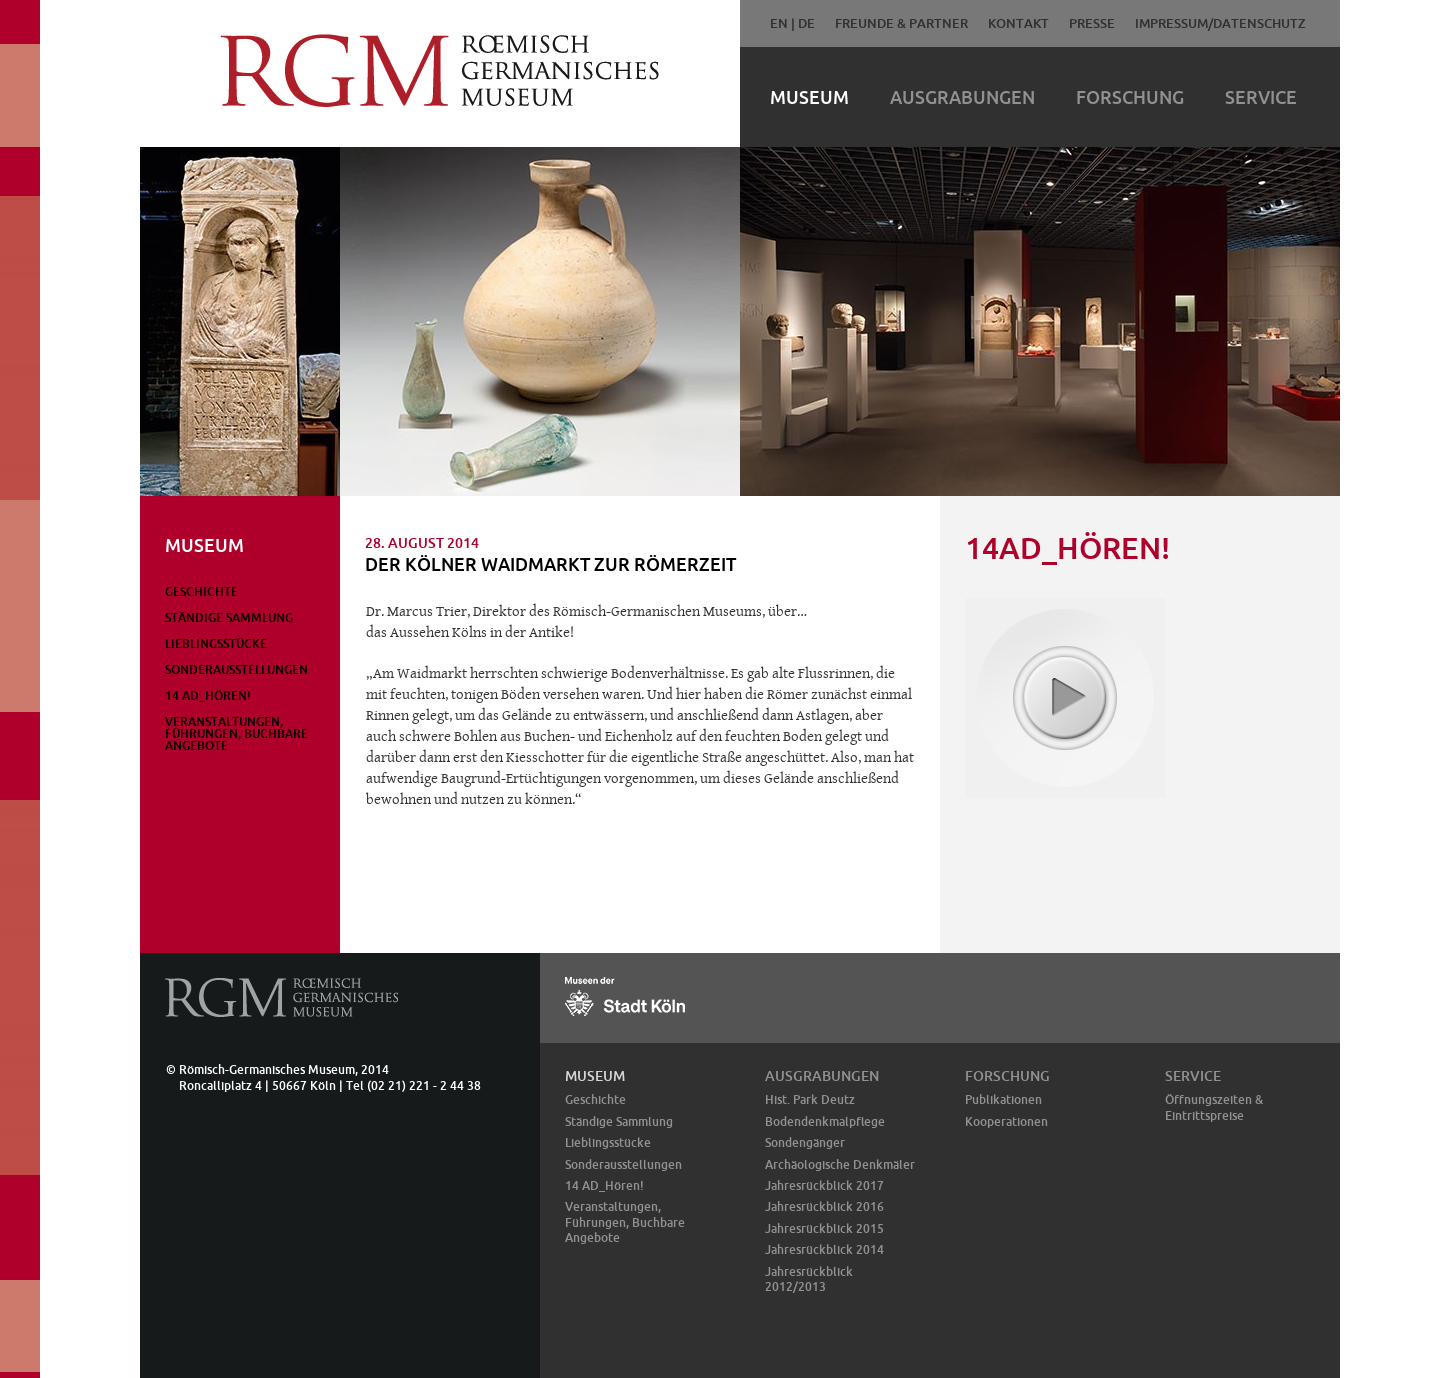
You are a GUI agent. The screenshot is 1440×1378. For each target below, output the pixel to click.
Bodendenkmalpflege (825, 1121)
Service (1261, 97)
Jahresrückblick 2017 (824, 1185)
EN (779, 23)
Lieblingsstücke (216, 643)
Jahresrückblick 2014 (824, 1249)
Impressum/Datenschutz (1220, 23)
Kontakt (1018, 23)
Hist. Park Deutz (810, 1099)
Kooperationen (1006, 1121)
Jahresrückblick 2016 (824, 1206)
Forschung (1130, 97)
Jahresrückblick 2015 (824, 1228)
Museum (809, 97)
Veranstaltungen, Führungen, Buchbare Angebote (236, 733)
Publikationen (1003, 1099)
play (1064, 697)
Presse (1092, 23)
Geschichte (201, 591)
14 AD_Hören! (208, 695)
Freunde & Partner (901, 23)
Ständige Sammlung (229, 617)
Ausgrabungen (962, 97)
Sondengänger (805, 1142)
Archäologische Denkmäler (840, 1164)
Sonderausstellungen (236, 669)
